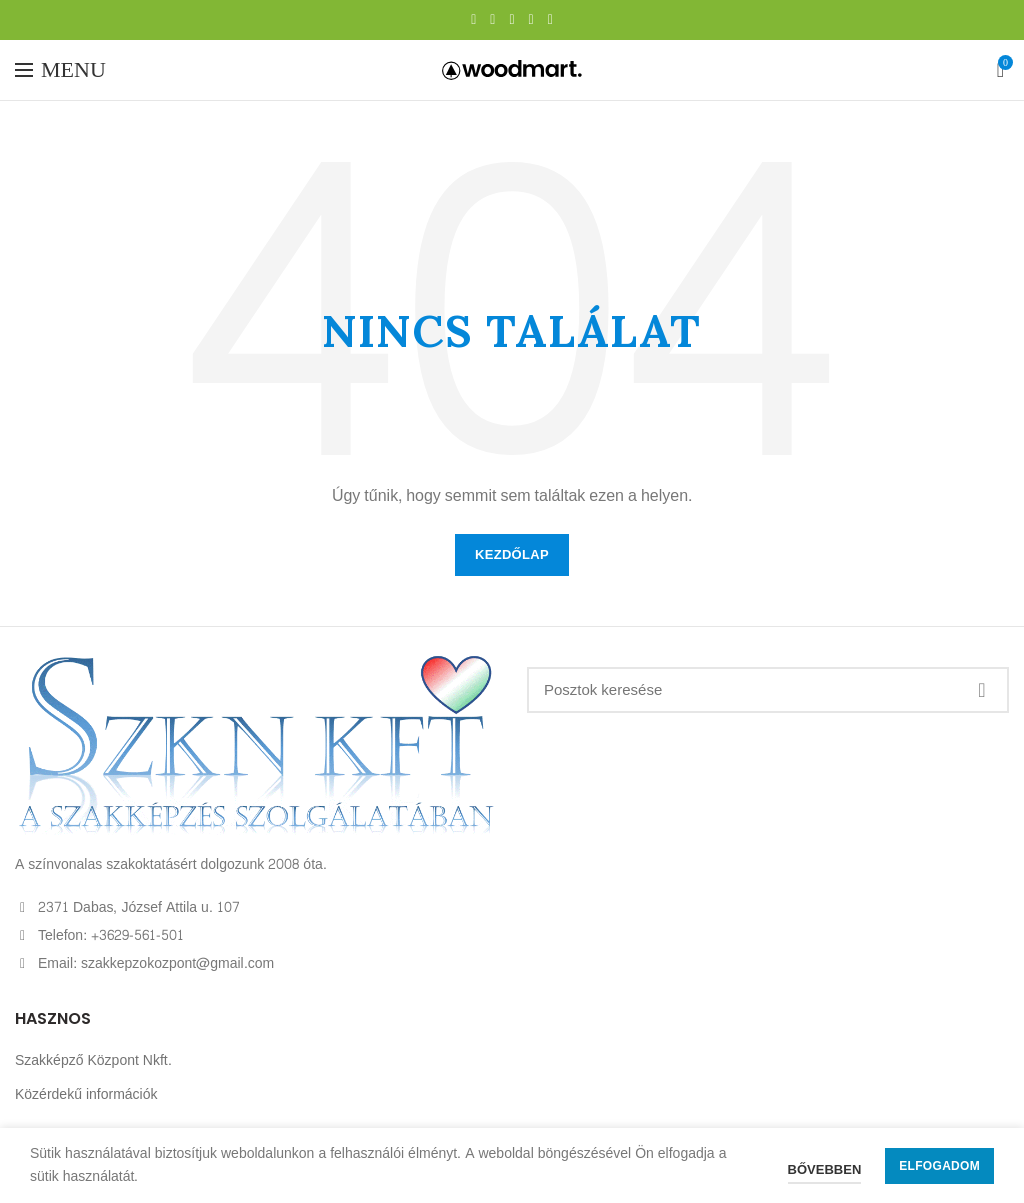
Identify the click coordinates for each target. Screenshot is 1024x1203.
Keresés (982, 690)
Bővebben (825, 1170)
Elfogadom (939, 1166)
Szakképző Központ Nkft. (93, 1061)
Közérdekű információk (86, 1095)
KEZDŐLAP (512, 555)
